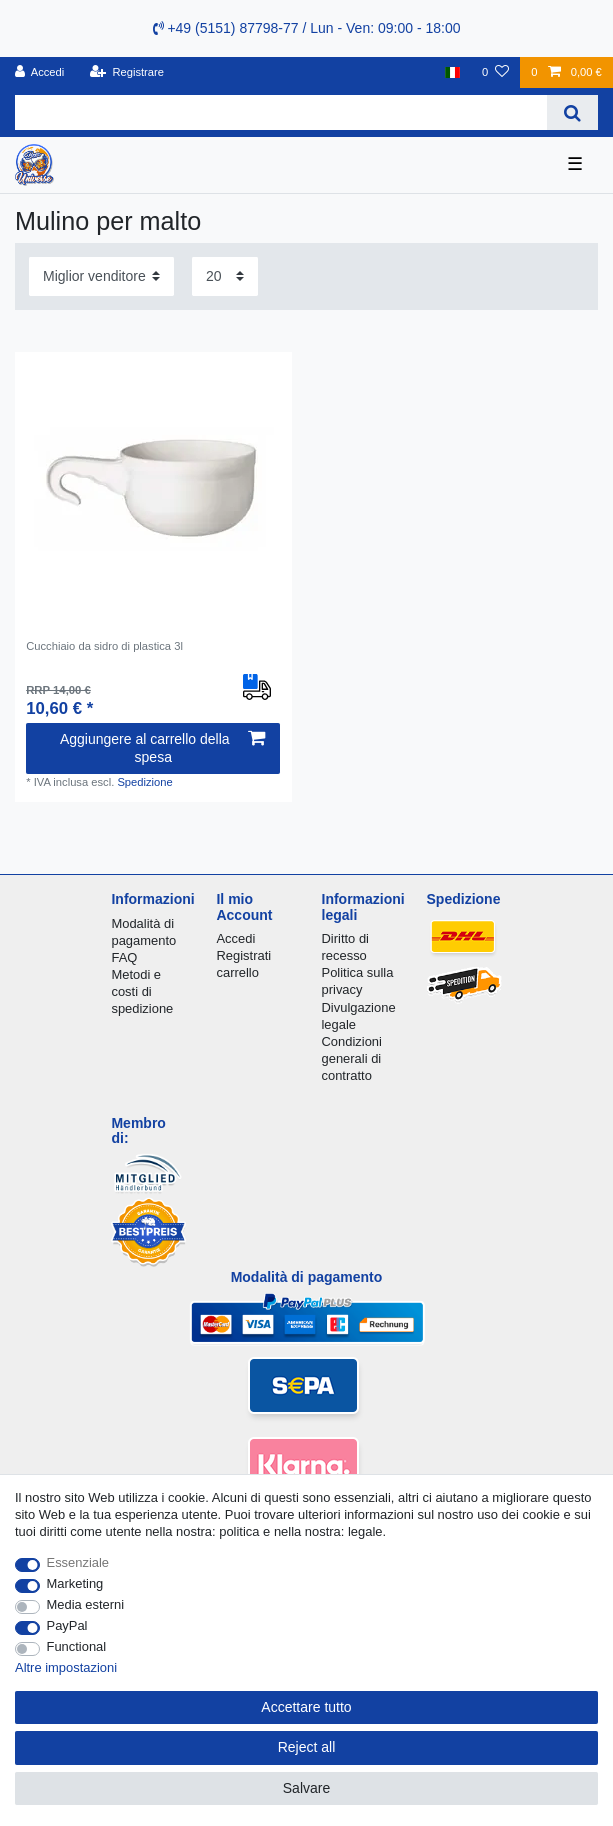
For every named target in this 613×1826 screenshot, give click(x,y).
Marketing (75, 1583)
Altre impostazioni (66, 1667)
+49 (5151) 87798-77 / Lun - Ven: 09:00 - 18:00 (307, 28)
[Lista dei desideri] (495, 72)
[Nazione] (452, 72)
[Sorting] (101, 276)
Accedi (235, 938)
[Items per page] (225, 276)
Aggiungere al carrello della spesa (162, 748)
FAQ (124, 957)
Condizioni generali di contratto (352, 1058)
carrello (237, 972)
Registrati (243, 955)
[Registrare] (127, 72)
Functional (77, 1646)
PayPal (67, 1625)
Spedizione (144, 782)
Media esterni (86, 1604)
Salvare (306, 1788)
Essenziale (78, 1562)
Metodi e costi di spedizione (142, 991)
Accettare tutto (306, 1707)
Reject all (307, 1747)
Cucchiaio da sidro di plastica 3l (104, 646)
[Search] (572, 112)
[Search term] (281, 112)
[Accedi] (40, 72)
